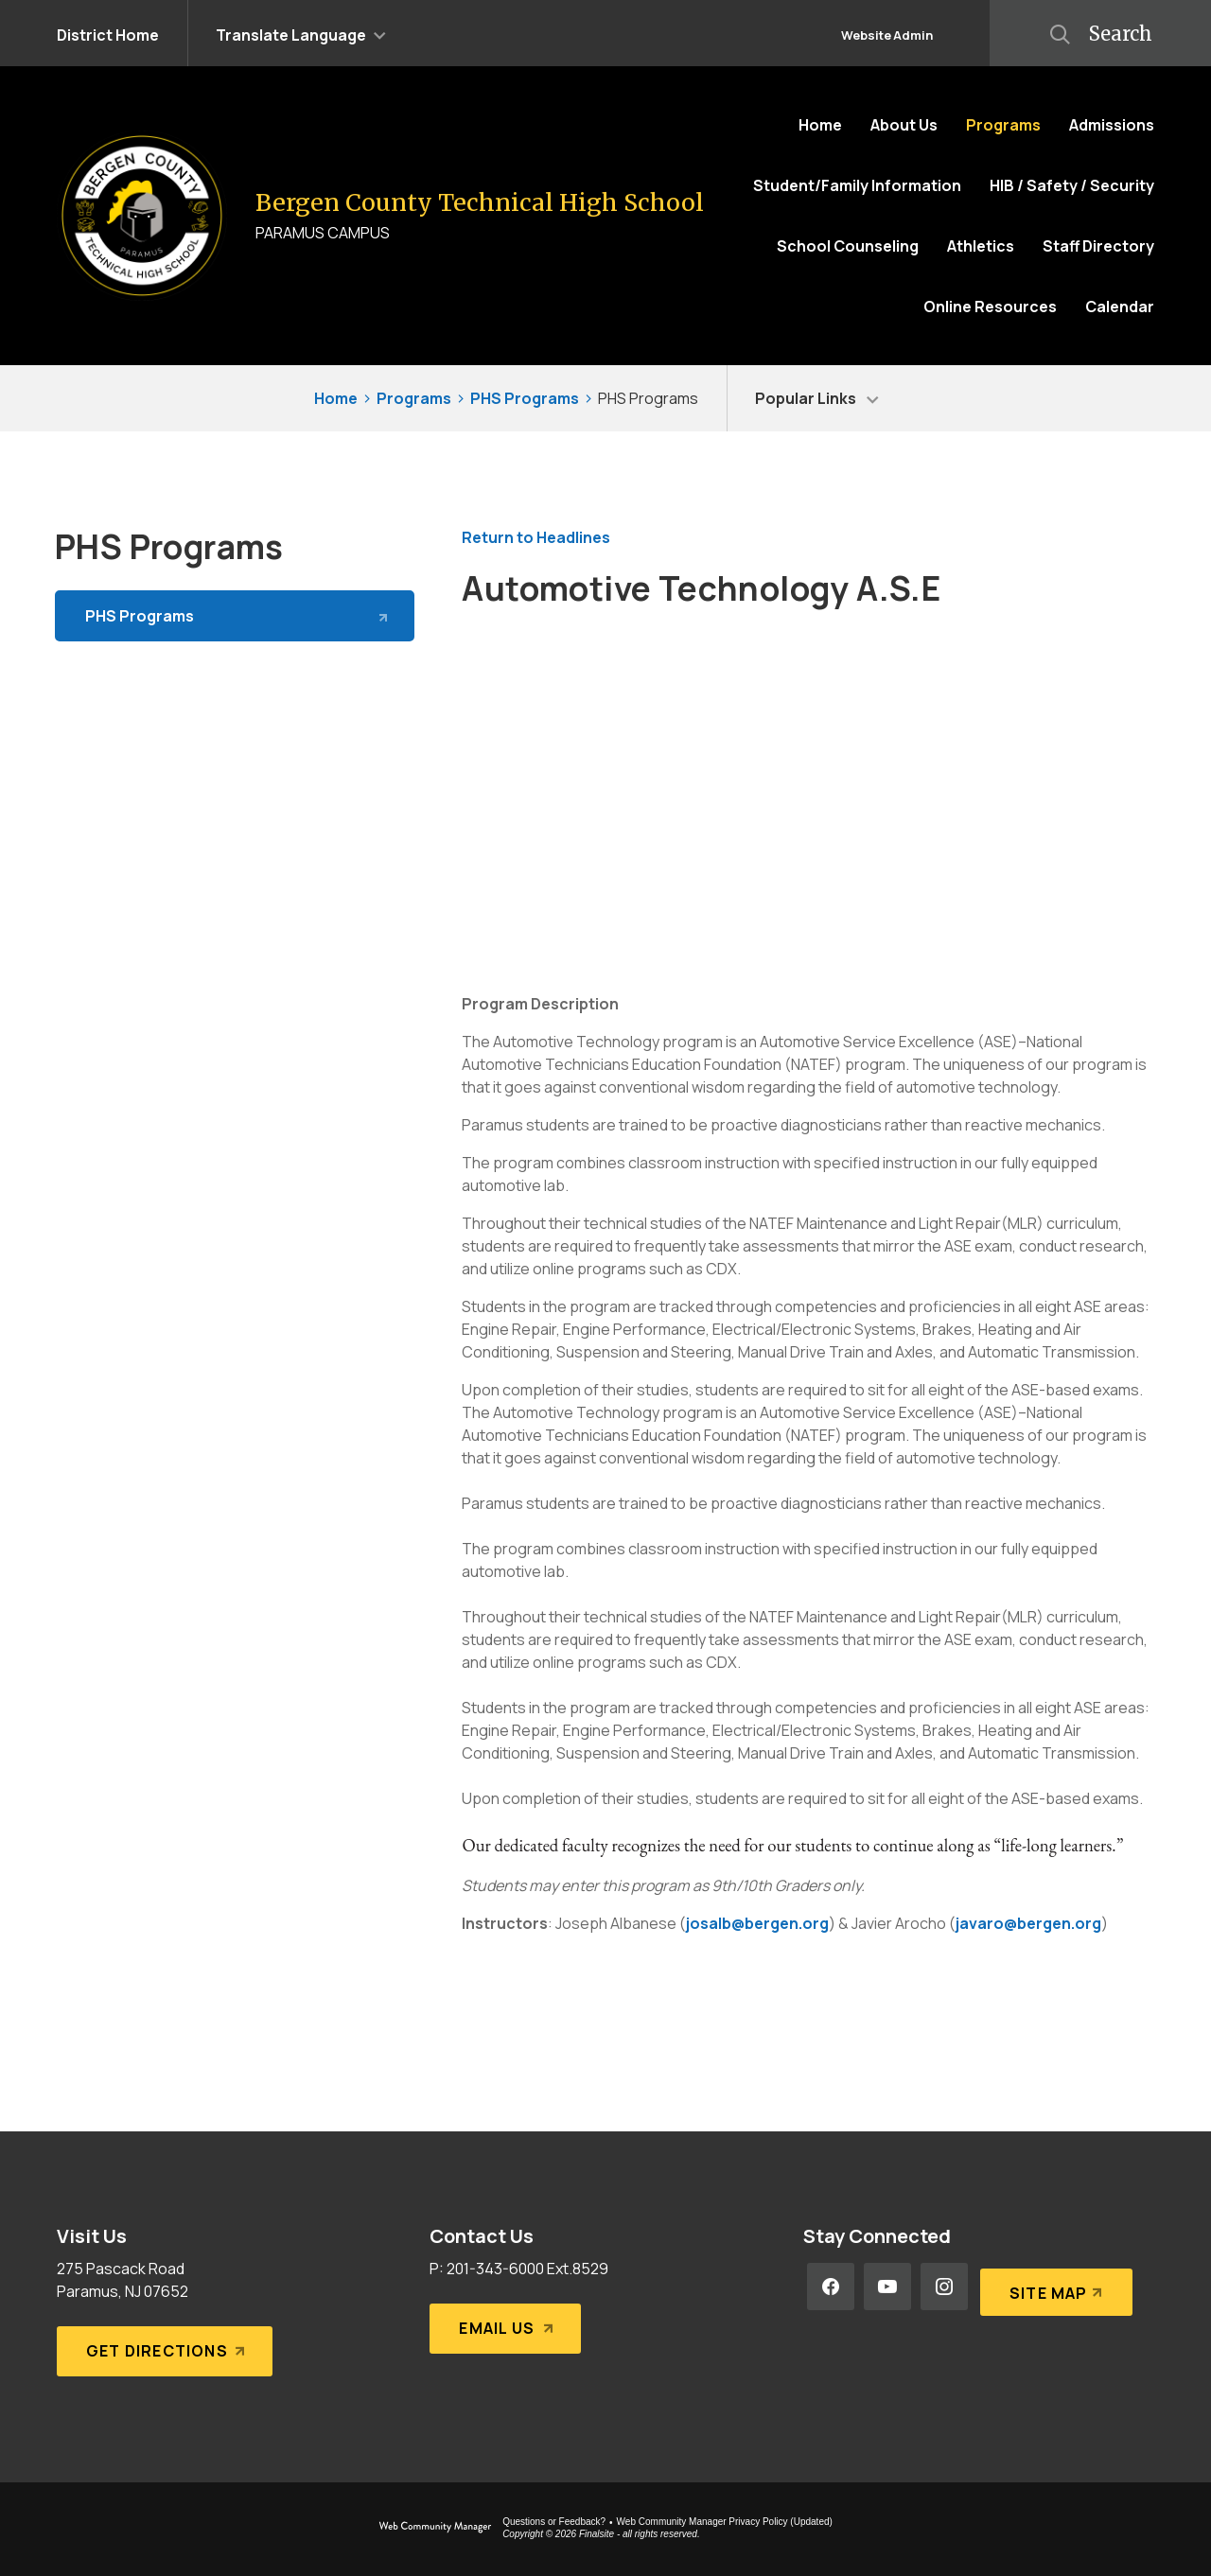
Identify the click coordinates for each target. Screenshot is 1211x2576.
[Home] (820, 125)
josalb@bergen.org (757, 1923)
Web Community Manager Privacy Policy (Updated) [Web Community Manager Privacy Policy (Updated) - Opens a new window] (725, 2521)
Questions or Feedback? (554, 2521)
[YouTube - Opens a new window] (887, 2286)
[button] (300, 33)
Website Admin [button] (887, 35)
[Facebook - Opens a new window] (830, 2286)
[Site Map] (1053, 2286)
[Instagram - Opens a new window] (944, 2286)
